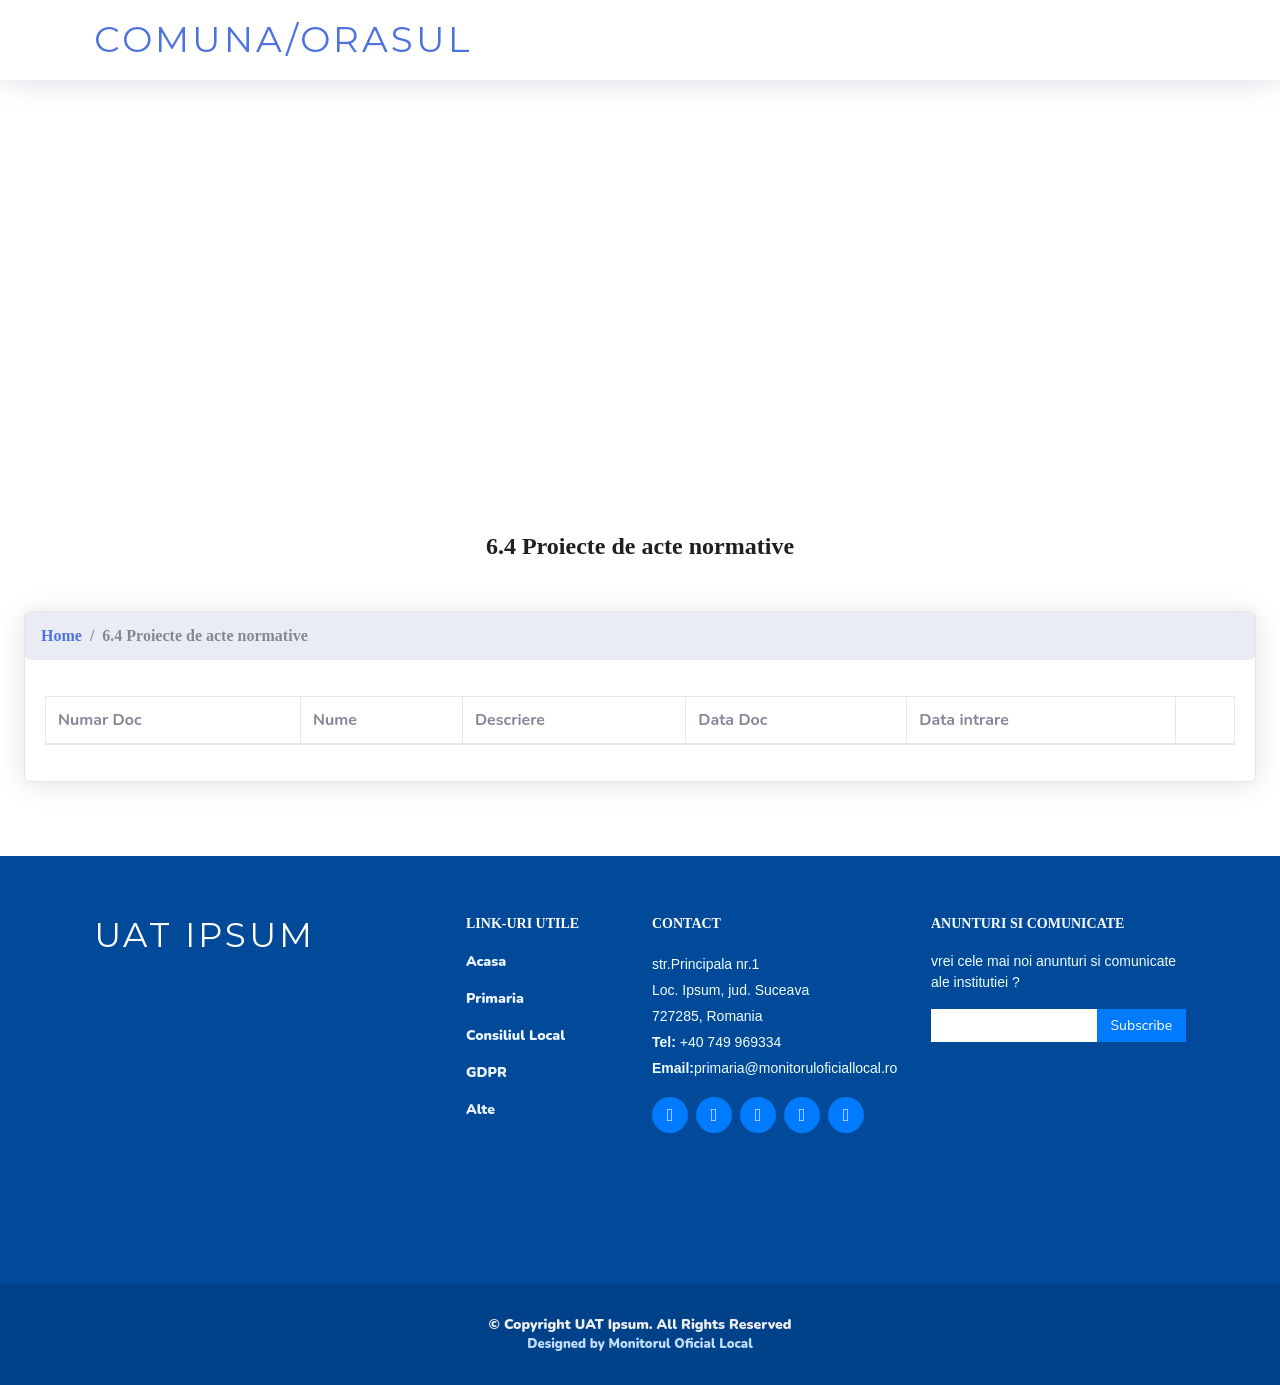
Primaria (495, 998)
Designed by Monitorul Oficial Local (639, 1344)
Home (61, 635)
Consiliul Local (515, 1035)
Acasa (486, 961)
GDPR (486, 1072)
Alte (480, 1109)
